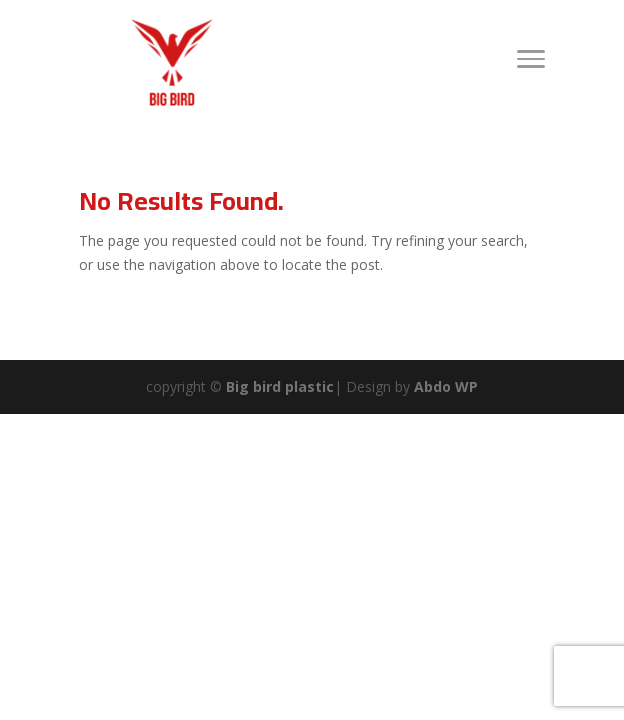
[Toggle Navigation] (531, 63)
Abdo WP (446, 386)
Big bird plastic (280, 386)
